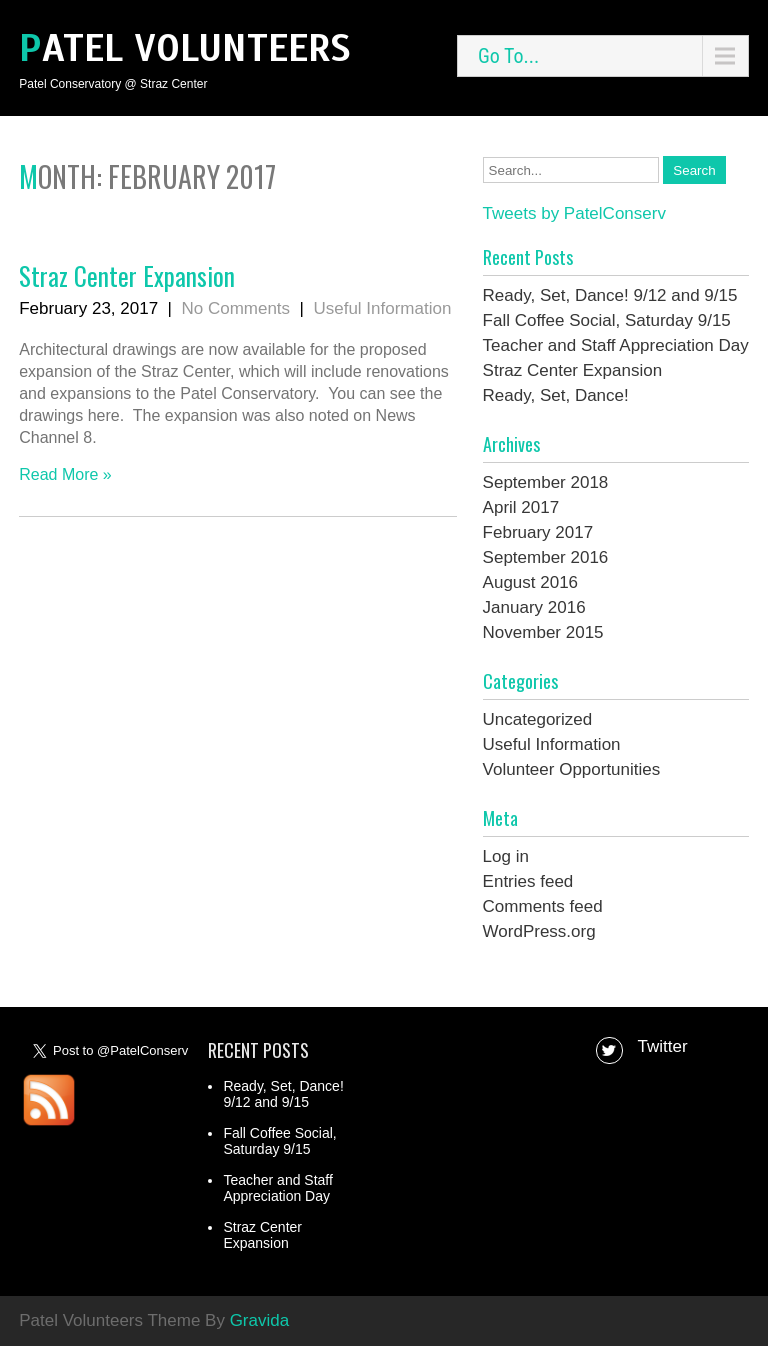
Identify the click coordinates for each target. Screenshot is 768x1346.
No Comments (235, 308)
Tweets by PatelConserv (574, 213)
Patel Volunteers (185, 48)
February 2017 (538, 532)
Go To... (508, 56)
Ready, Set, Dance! (556, 395)
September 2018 (546, 482)
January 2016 (534, 607)
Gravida (260, 1320)
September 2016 (546, 557)
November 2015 (543, 632)
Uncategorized (538, 719)
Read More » (65, 474)
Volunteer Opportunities (572, 769)
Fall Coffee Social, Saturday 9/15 (607, 320)
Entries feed (528, 881)
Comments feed (543, 906)
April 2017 (521, 507)
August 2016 (530, 582)
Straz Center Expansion (127, 275)
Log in (506, 856)
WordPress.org (539, 931)
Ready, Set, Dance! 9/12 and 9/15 (610, 295)
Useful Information (382, 308)
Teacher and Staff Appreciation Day (616, 345)
